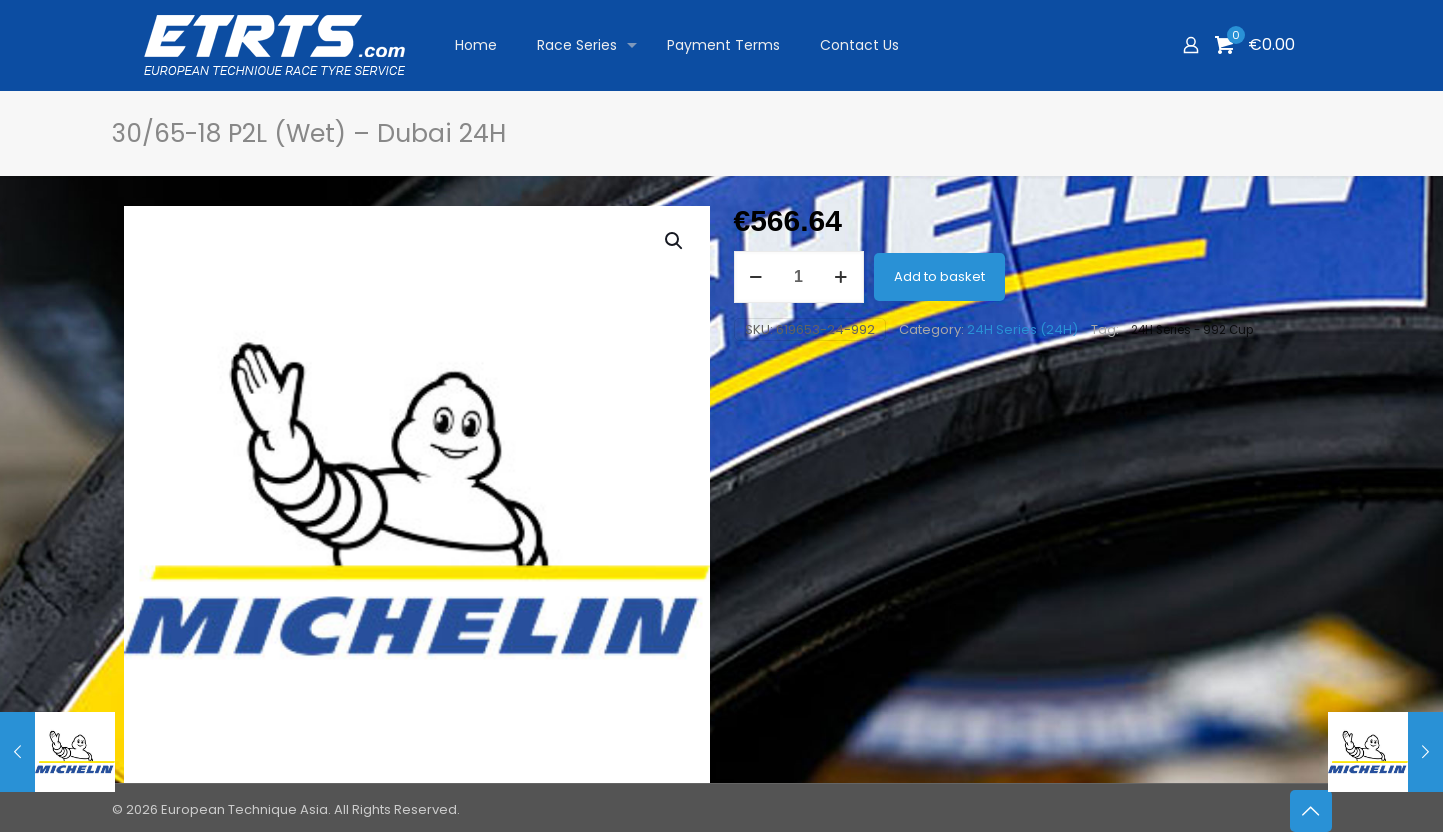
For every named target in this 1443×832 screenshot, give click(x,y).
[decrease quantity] (756, 277)
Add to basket (939, 276)
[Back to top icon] (1311, 811)
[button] (675, 241)
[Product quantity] (799, 277)
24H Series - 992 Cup (1192, 330)
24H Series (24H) (1022, 329)
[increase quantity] (841, 277)
